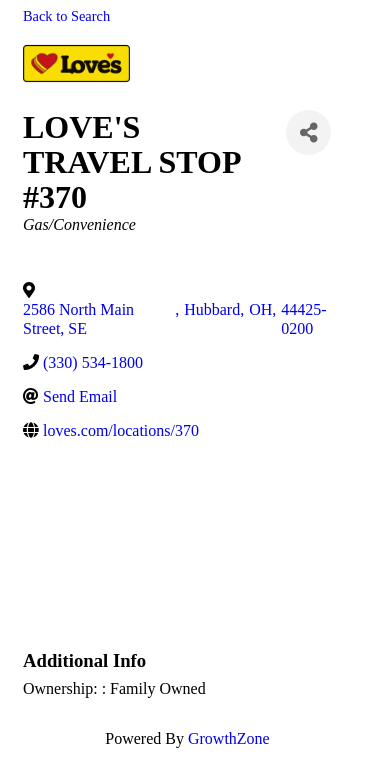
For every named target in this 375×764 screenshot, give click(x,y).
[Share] (308, 132)
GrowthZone (229, 738)
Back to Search (66, 16)
